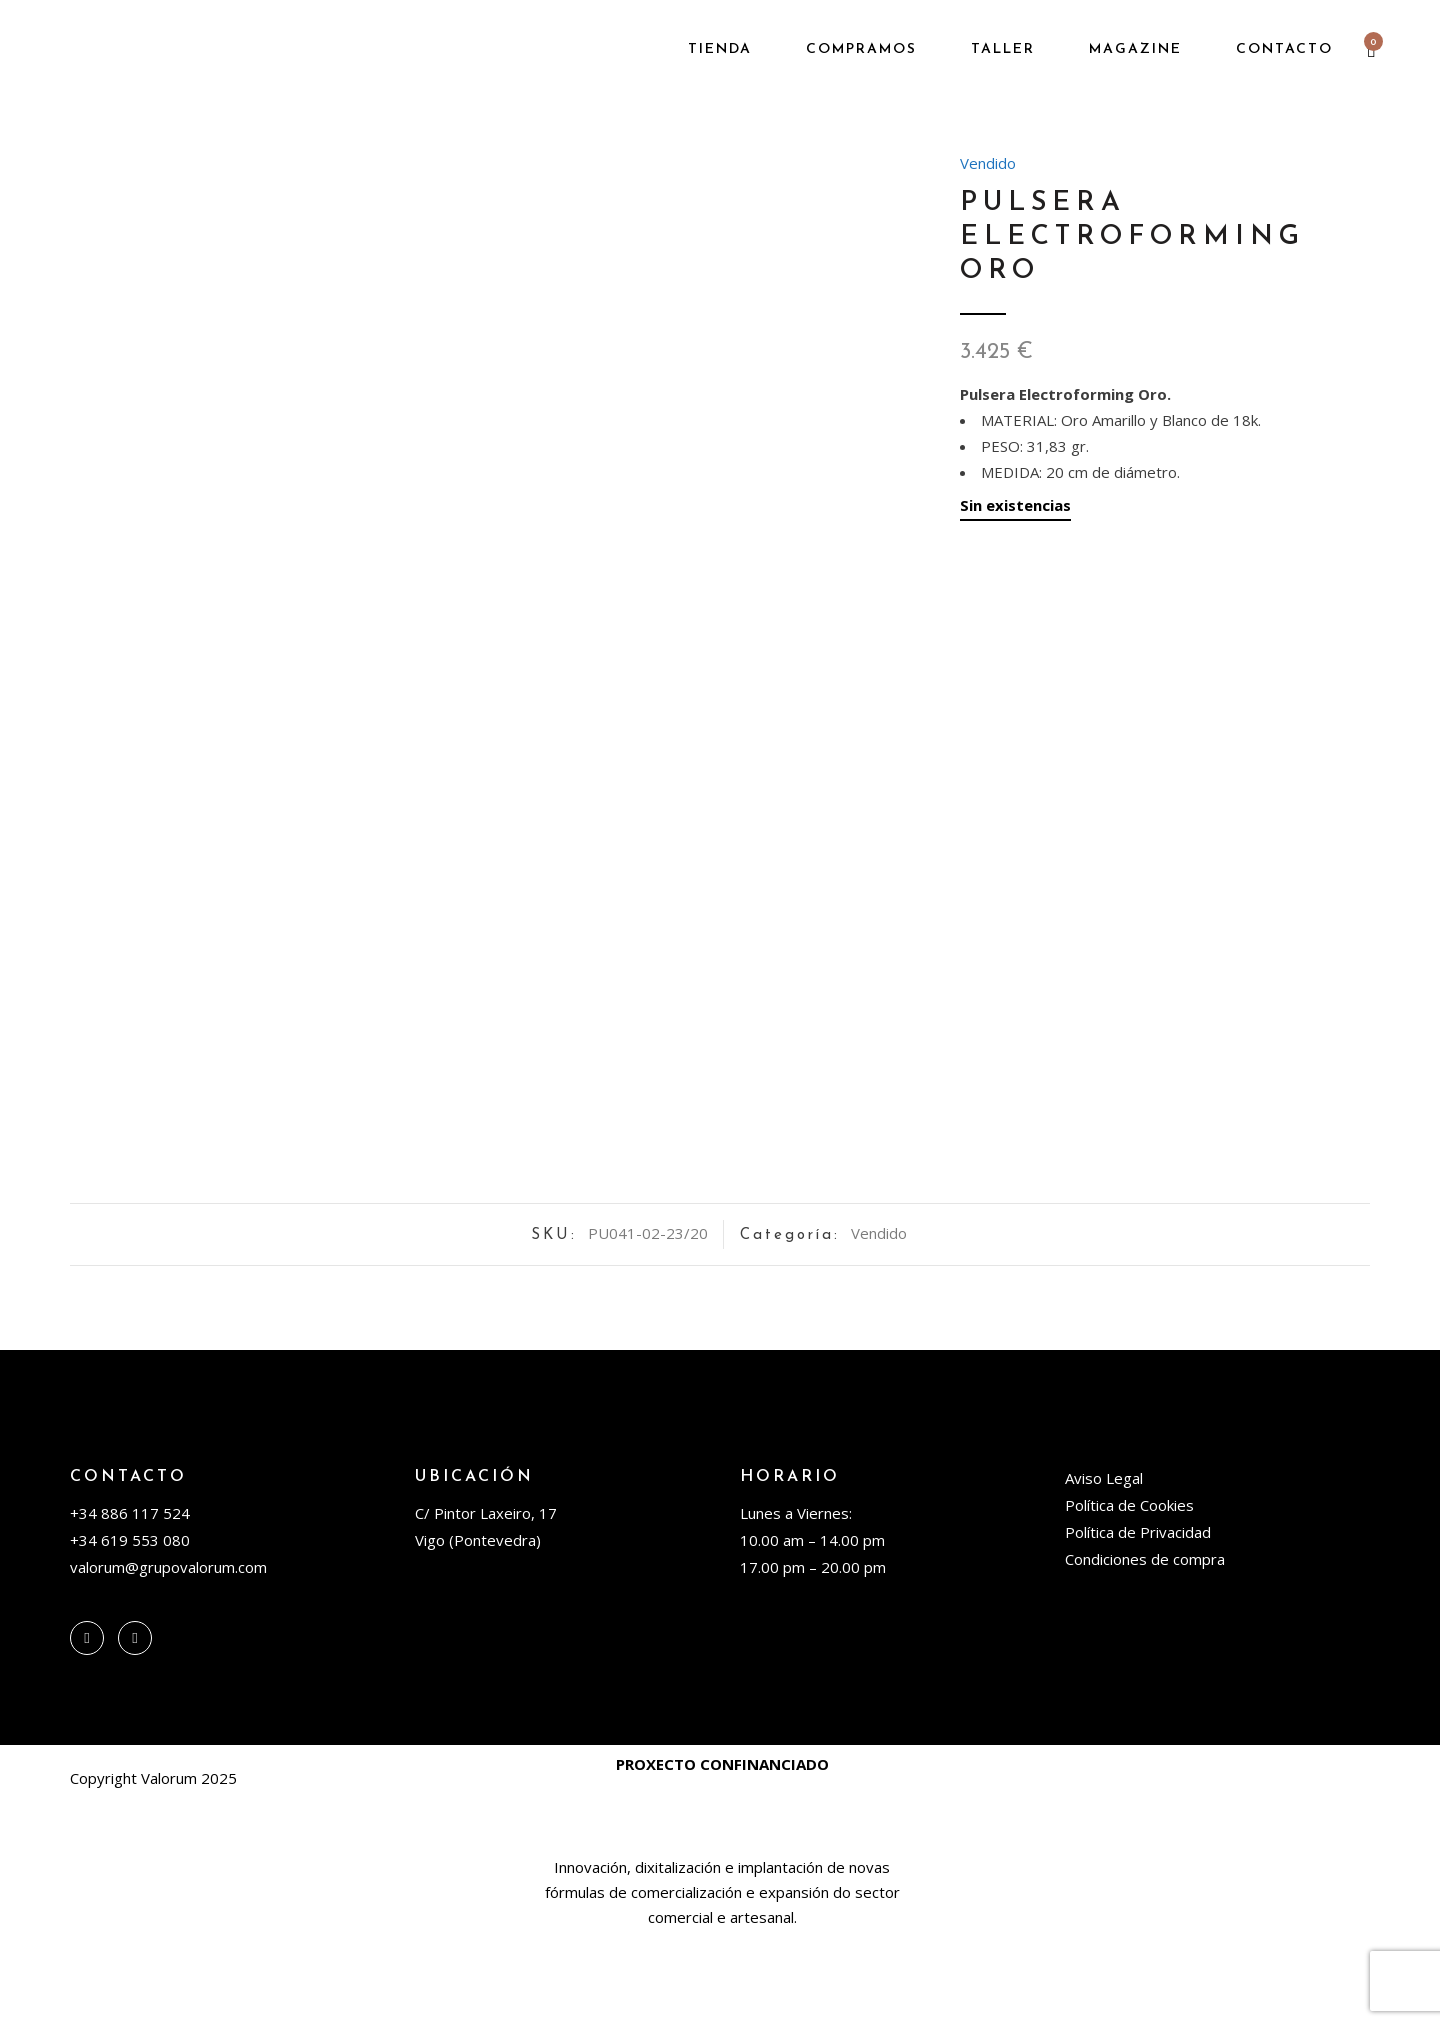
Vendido (988, 163)
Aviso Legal (1104, 1564)
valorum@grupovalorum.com (168, 1653)
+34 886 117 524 (130, 1599)
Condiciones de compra (1145, 1645)
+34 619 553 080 (130, 1626)
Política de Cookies (1129, 1591)
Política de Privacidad (1138, 1618)
